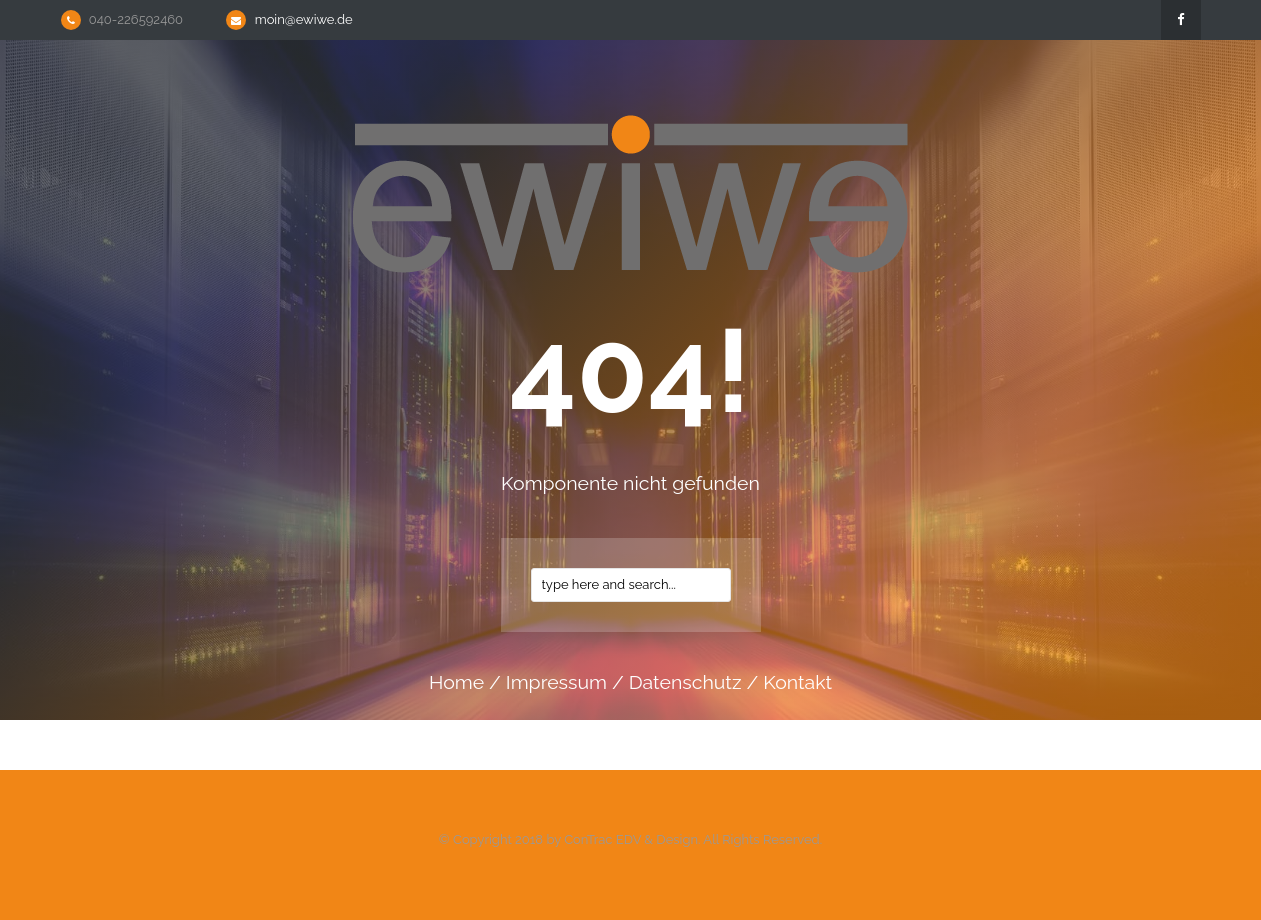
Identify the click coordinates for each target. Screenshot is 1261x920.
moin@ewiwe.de (304, 19)
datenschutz (685, 682)
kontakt (797, 682)
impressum (556, 682)
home (456, 682)
